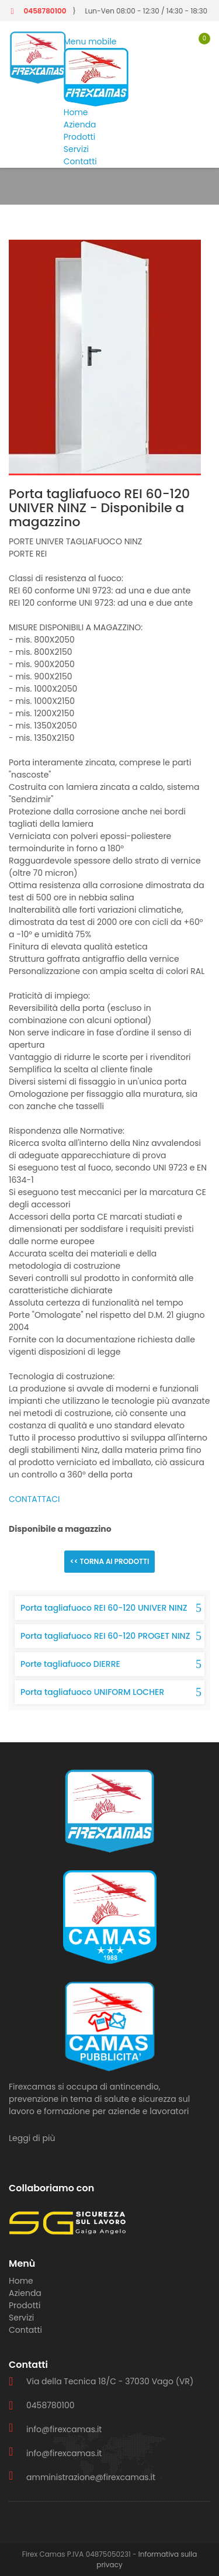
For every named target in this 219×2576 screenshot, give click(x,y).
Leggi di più (32, 2138)
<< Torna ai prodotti (110, 1561)
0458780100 (44, 11)
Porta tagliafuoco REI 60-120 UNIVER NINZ (103, 1608)
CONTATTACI (34, 1499)
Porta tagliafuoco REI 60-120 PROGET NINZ (105, 1636)
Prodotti (79, 137)
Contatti (80, 161)
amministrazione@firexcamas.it (90, 2477)
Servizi (76, 149)
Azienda (80, 124)
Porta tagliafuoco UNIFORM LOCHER (92, 1692)
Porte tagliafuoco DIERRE (70, 1664)
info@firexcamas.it (64, 2429)
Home (76, 112)
